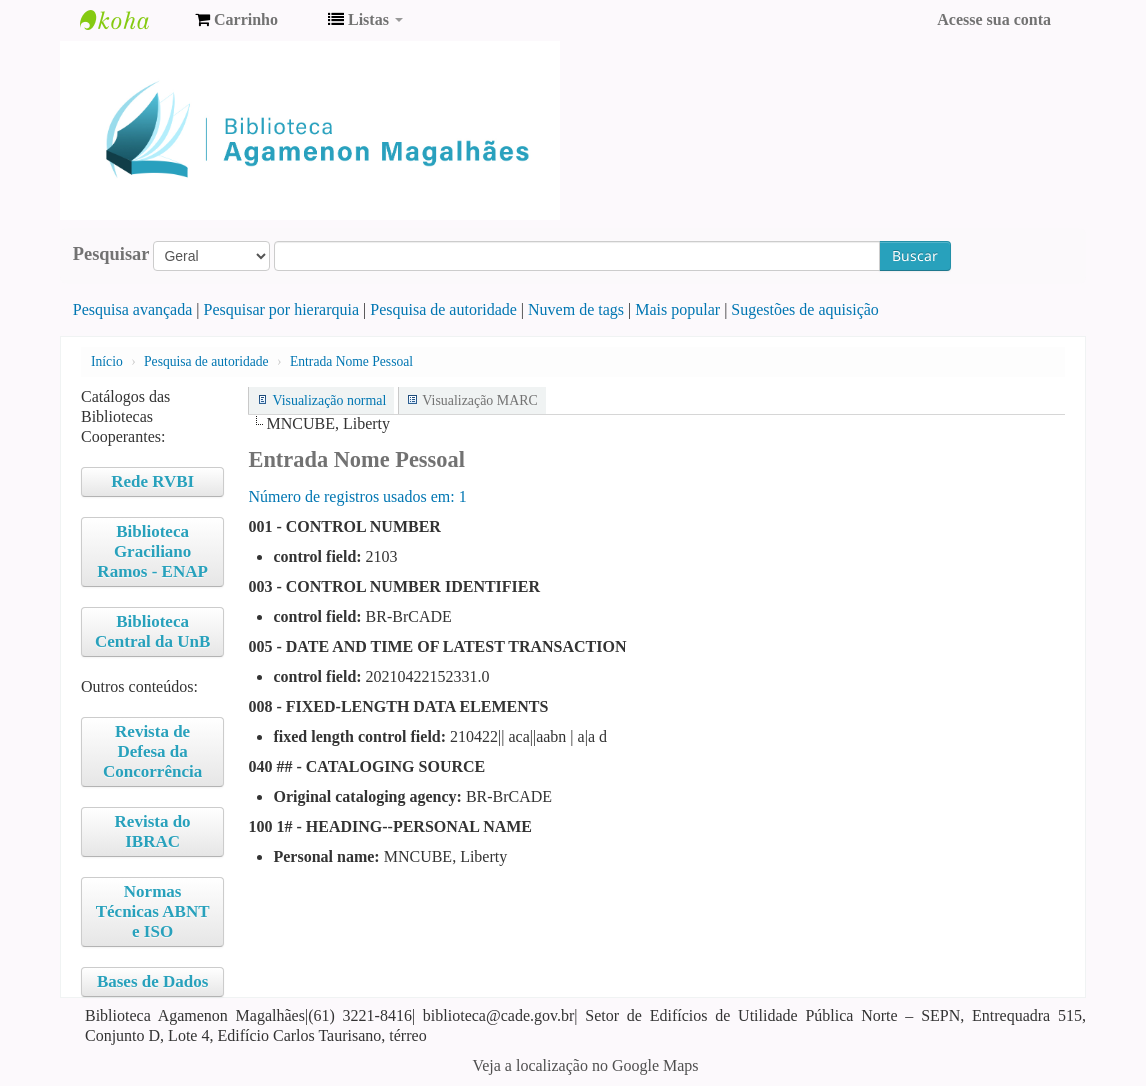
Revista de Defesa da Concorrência (152, 751)
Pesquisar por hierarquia (282, 309)
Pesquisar (111, 254)
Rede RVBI (152, 481)
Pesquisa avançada (133, 309)
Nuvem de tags (576, 309)
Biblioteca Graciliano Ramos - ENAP (152, 551)
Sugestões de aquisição (805, 309)
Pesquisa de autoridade (443, 309)
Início (107, 361)
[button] (236, 20)
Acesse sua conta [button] (994, 19)
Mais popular (677, 309)
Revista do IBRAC (153, 831)
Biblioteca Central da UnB (152, 631)
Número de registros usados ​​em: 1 (357, 496)
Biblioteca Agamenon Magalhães (130, 20)
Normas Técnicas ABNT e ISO (153, 911)
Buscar (915, 255)
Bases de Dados (152, 981)
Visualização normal (329, 400)
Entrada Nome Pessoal (351, 361)
